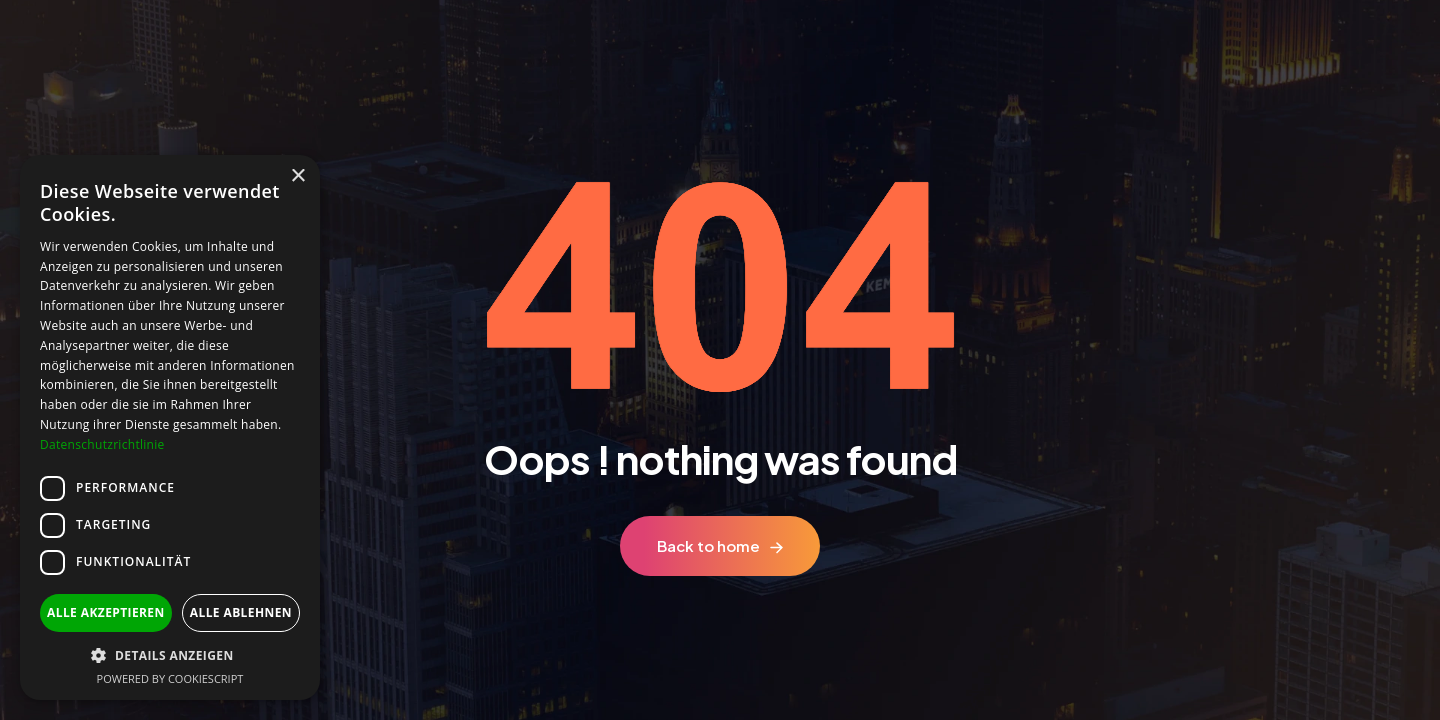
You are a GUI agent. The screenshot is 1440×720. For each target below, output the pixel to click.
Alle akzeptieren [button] (106, 612)
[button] (170, 655)
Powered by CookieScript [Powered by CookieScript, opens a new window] (170, 678)
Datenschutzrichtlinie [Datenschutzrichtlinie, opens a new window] (102, 444)
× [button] (297, 176)
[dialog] (170, 427)
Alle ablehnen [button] (241, 612)
